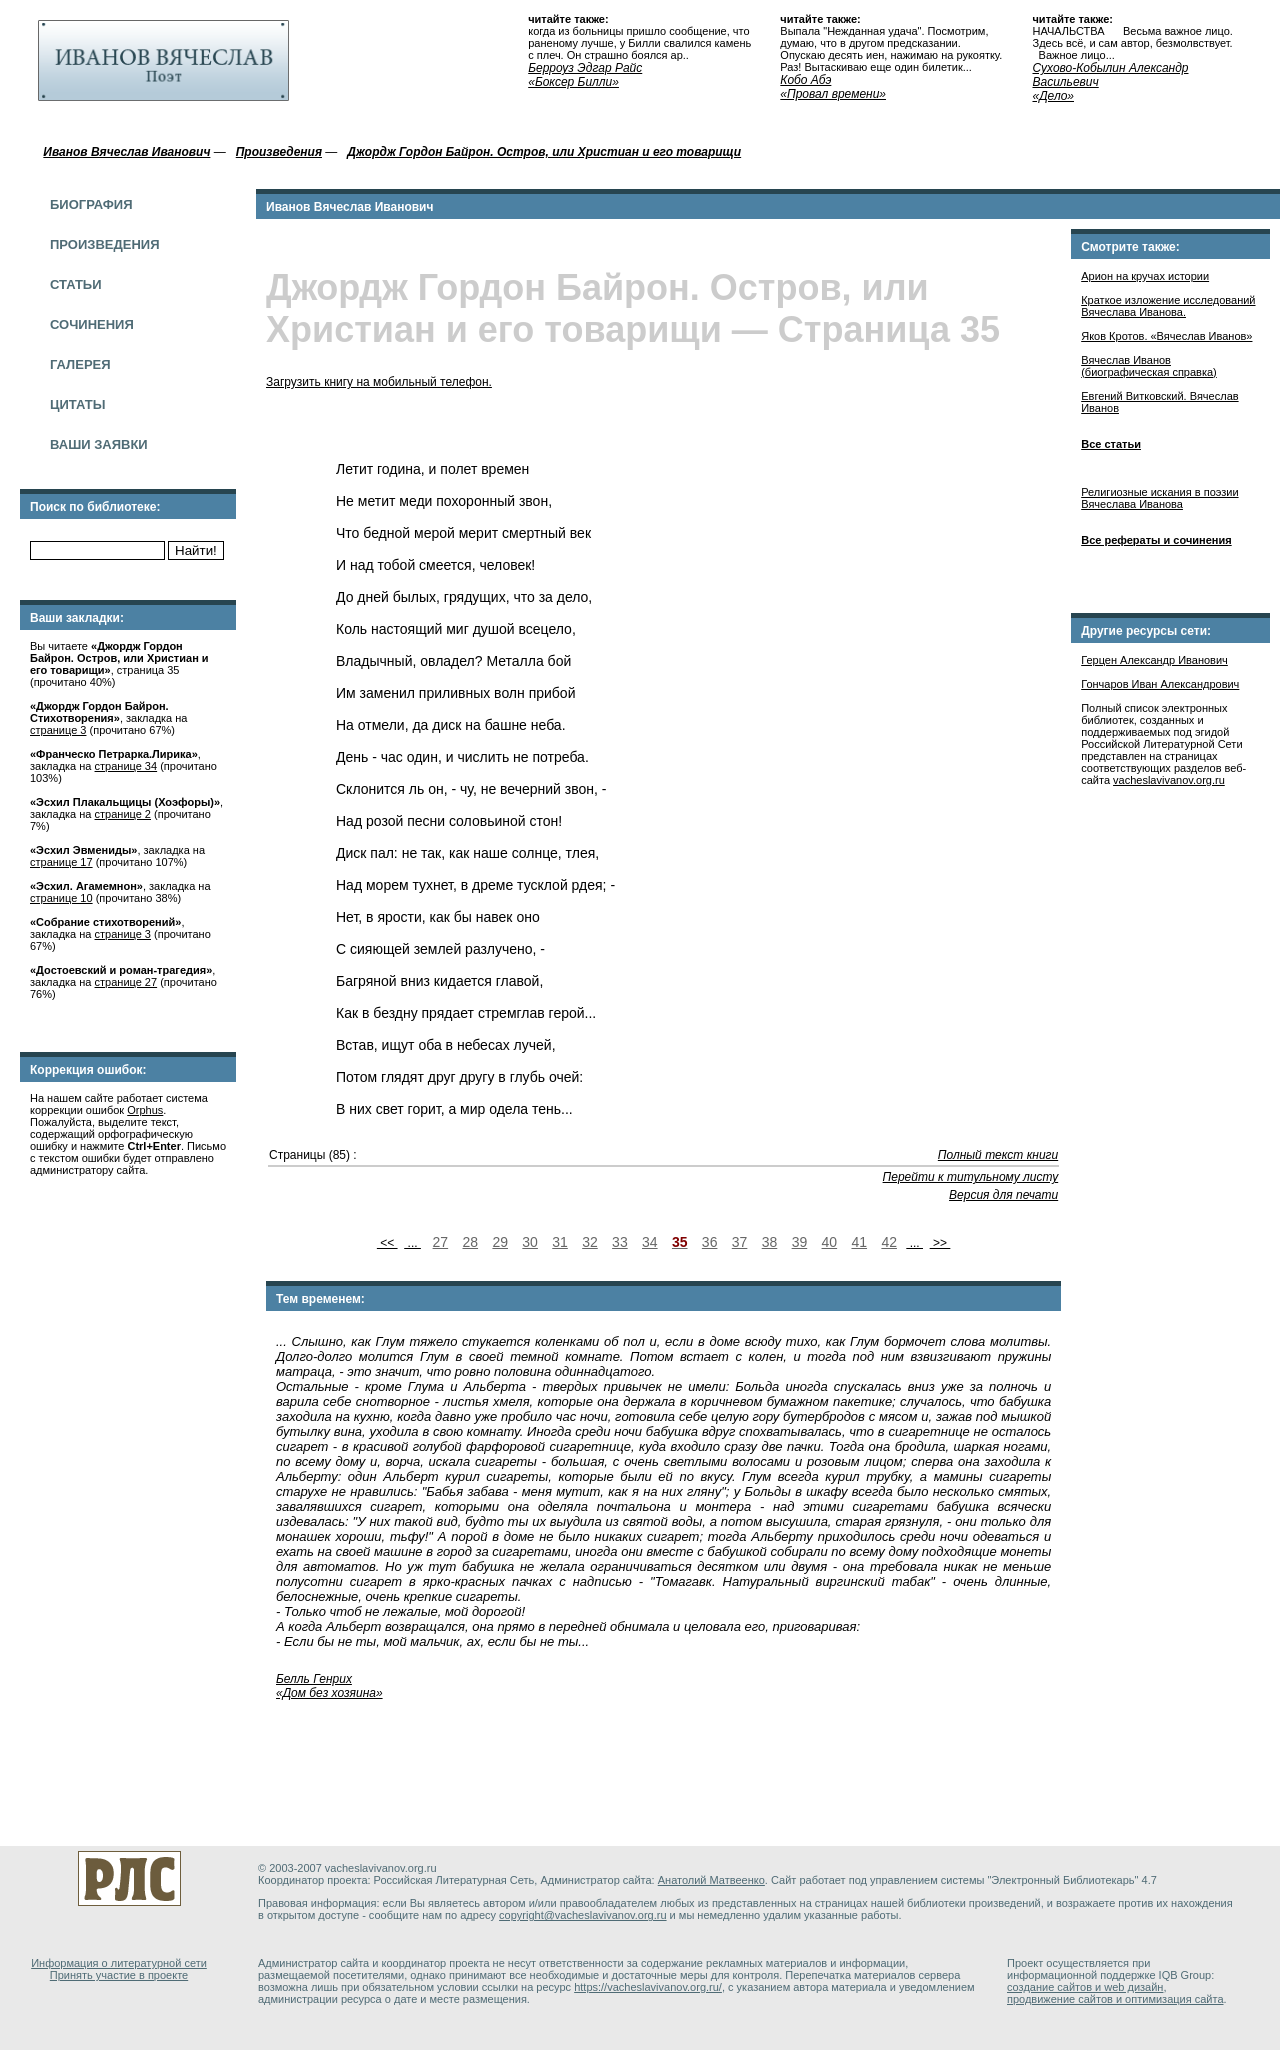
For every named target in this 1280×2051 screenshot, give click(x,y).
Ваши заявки (99, 444)
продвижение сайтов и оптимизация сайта (1115, 1999)
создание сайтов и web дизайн (1085, 1987)
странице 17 (61, 862)
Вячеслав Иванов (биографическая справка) (1149, 366)
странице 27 (126, 982)
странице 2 (123, 814)
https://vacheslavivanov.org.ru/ (648, 1987)
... (412, 1243)
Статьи (76, 284)
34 (650, 1242)
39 (800, 1242)
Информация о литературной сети (119, 1963)
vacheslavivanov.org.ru (1169, 780)
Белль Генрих (314, 1679)
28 (470, 1242)
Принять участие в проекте (119, 1975)
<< (387, 1243)
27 (441, 1242)
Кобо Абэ (805, 80)
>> (940, 1243)
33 (620, 1242)
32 (590, 1242)
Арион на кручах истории (1145, 276)
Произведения (105, 244)
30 (530, 1242)
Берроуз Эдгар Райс (585, 68)
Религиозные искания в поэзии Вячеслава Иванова (1159, 498)
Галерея (80, 364)
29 (500, 1242)
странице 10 (61, 898)
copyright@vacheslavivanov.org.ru (583, 1915)
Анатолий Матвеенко (711, 1880)
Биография (91, 204)
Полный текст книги (998, 1155)
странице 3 (58, 730)
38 (770, 1242)
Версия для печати (1003, 1195)
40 (830, 1242)
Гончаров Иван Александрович (1160, 684)
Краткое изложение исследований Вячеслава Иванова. (1168, 306)
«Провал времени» (833, 94)
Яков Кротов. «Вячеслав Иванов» (1166, 336)
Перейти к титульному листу (971, 1177)
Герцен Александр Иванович (1154, 660)
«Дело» (1053, 96)
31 (560, 1242)
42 (889, 1242)
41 (859, 1242)
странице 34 (126, 766)
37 (740, 1242)
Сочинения (92, 324)
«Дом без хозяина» (329, 1693)
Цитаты (77, 404)
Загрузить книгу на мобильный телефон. (379, 382)
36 (710, 1242)
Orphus (145, 1110)
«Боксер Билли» (573, 82)
